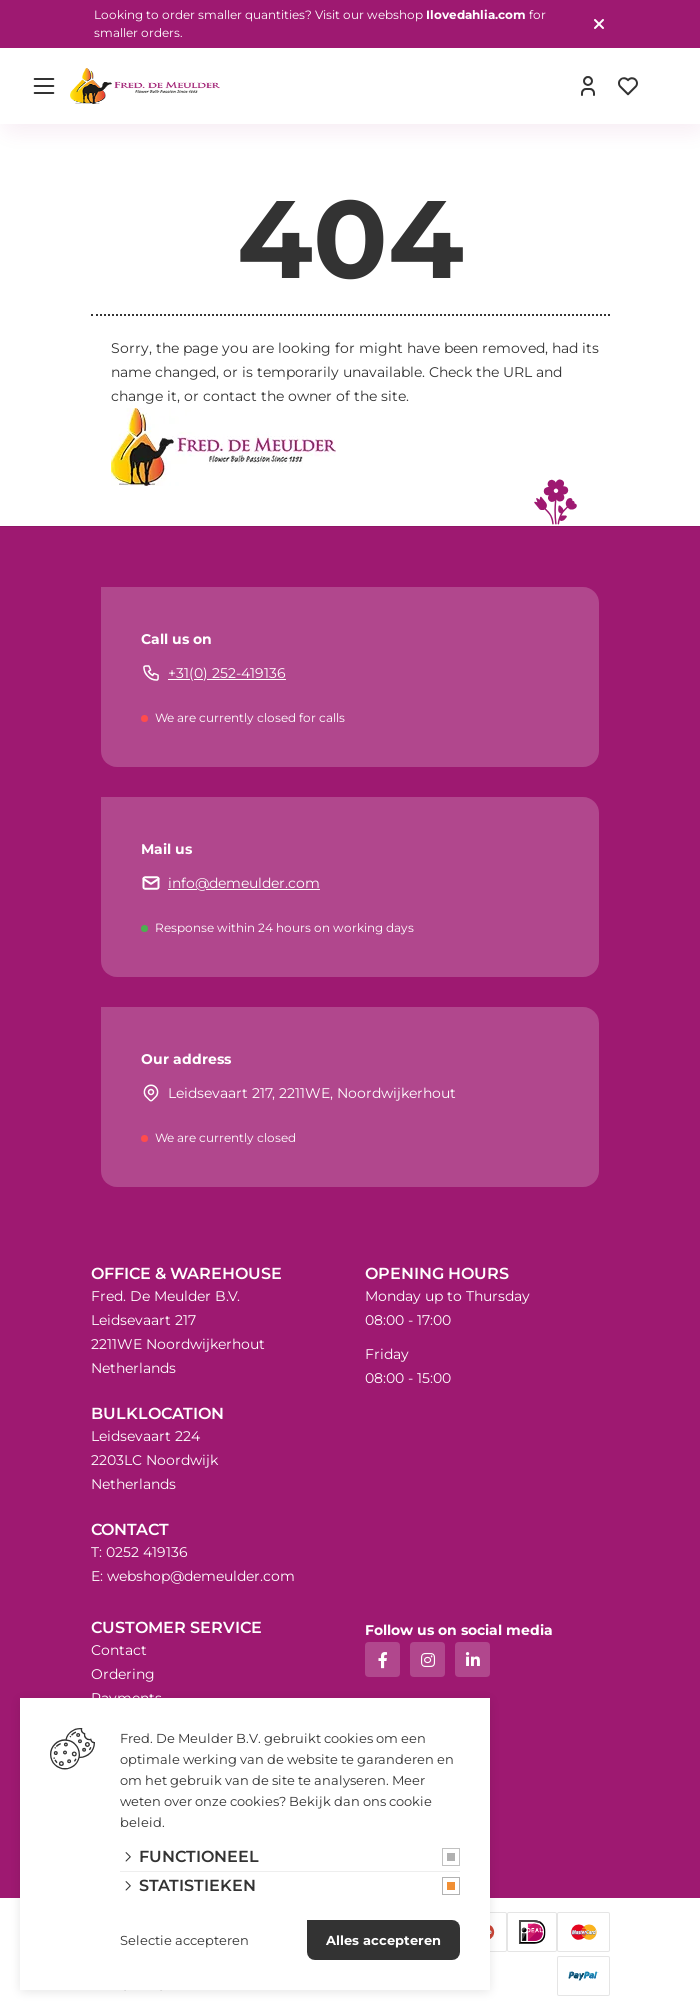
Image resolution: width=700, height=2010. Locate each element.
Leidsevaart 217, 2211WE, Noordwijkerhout (312, 1093)
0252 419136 (147, 1552)
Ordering (123, 1674)
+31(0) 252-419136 (227, 673)
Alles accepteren (383, 1940)
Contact (119, 1650)
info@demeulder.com (244, 883)
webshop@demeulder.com (201, 1576)
